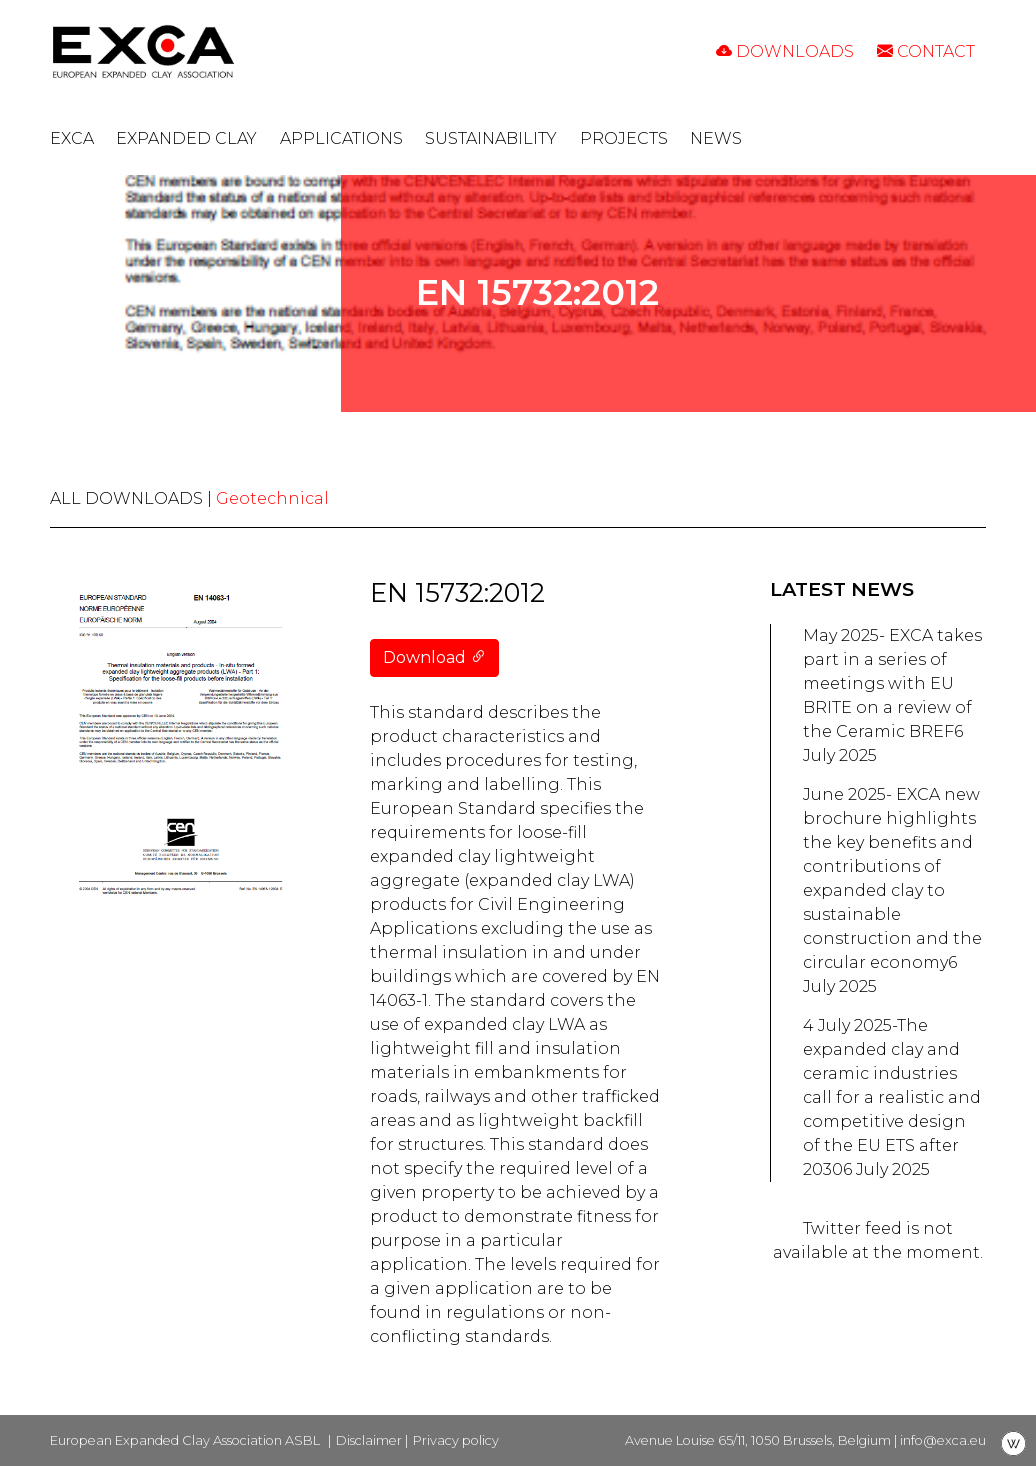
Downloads (785, 51)
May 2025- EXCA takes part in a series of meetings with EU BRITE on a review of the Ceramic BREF (892, 683)
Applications (341, 138)
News (716, 138)
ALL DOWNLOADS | (133, 498)
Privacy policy (456, 1440)
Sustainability (491, 138)
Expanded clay (186, 138)
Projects (624, 138)
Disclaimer (369, 1440)
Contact (926, 51)
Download (434, 657)
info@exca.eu (943, 1440)
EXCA (72, 138)
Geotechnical (272, 498)
